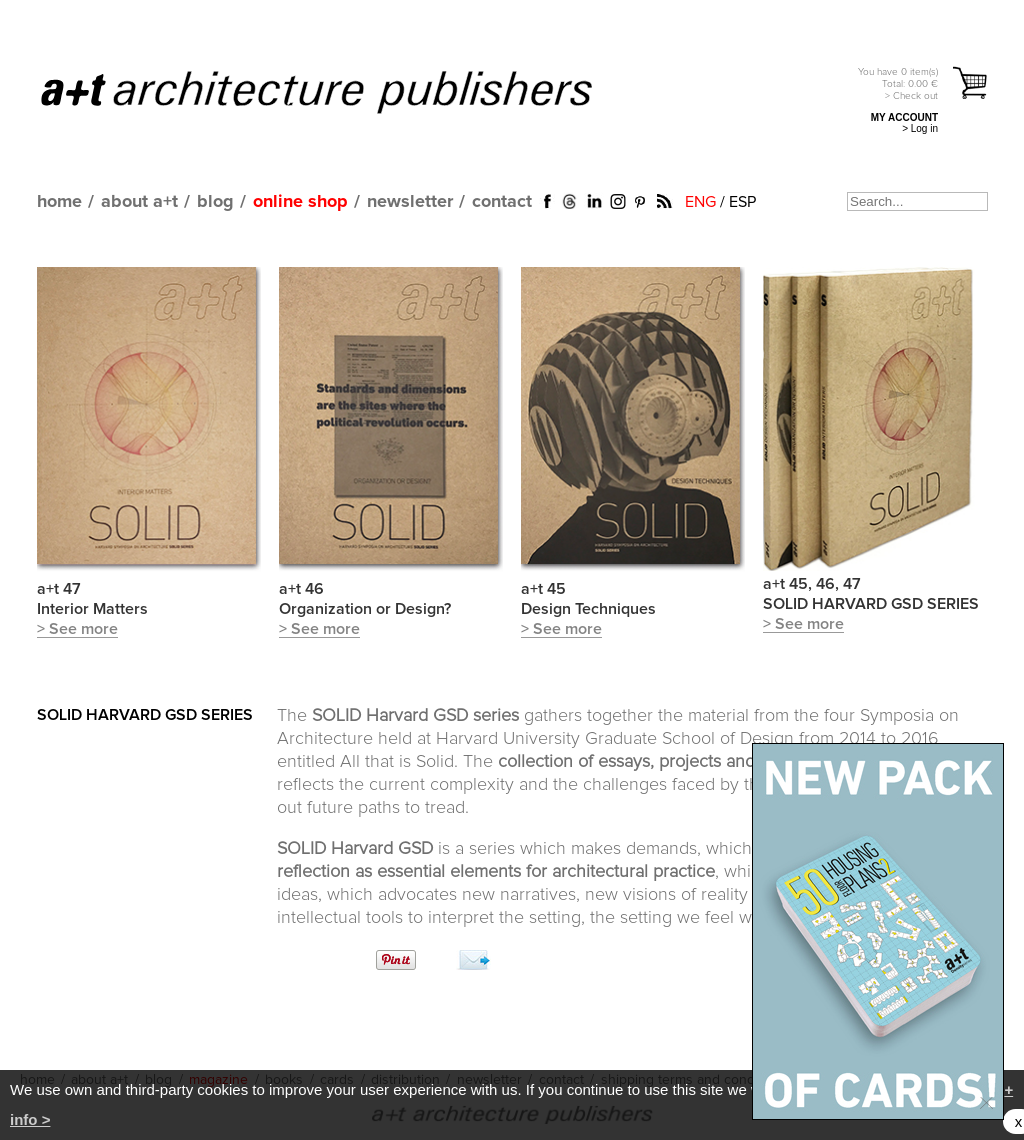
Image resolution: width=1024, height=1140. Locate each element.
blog (215, 202)
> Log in (920, 128)
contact (502, 202)
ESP (742, 202)
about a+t (139, 202)
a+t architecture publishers (341, 91)
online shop (300, 202)
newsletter (410, 202)
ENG (700, 202)
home (59, 202)
